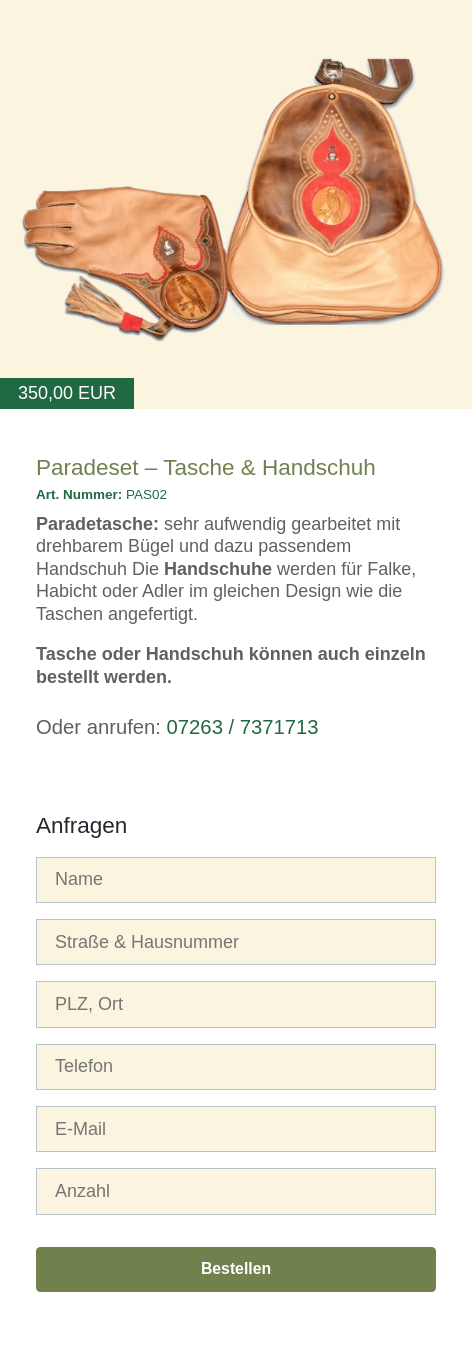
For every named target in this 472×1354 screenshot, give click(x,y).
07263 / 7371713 (243, 727)
